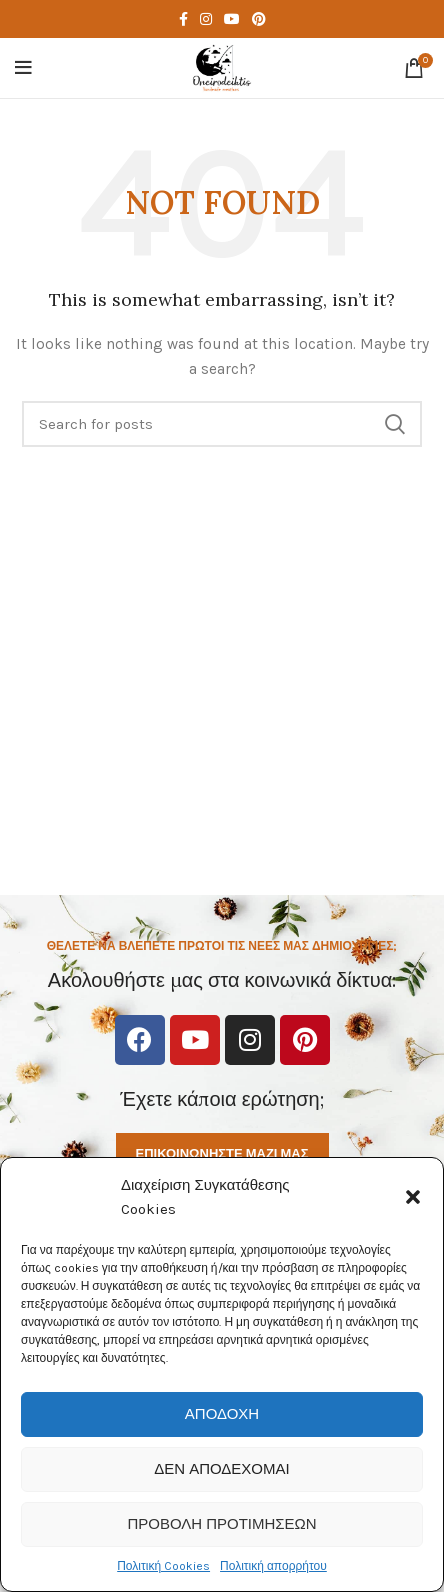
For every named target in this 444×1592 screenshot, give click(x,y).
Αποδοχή (222, 1414)
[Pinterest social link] (259, 19)
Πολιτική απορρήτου (273, 1566)
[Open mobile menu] (23, 68)
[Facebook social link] (183, 19)
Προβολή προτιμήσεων (221, 1524)
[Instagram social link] (206, 19)
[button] (413, 1197)
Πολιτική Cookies (163, 1566)
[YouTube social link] (232, 19)
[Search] (222, 424)
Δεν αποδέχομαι (221, 1469)
